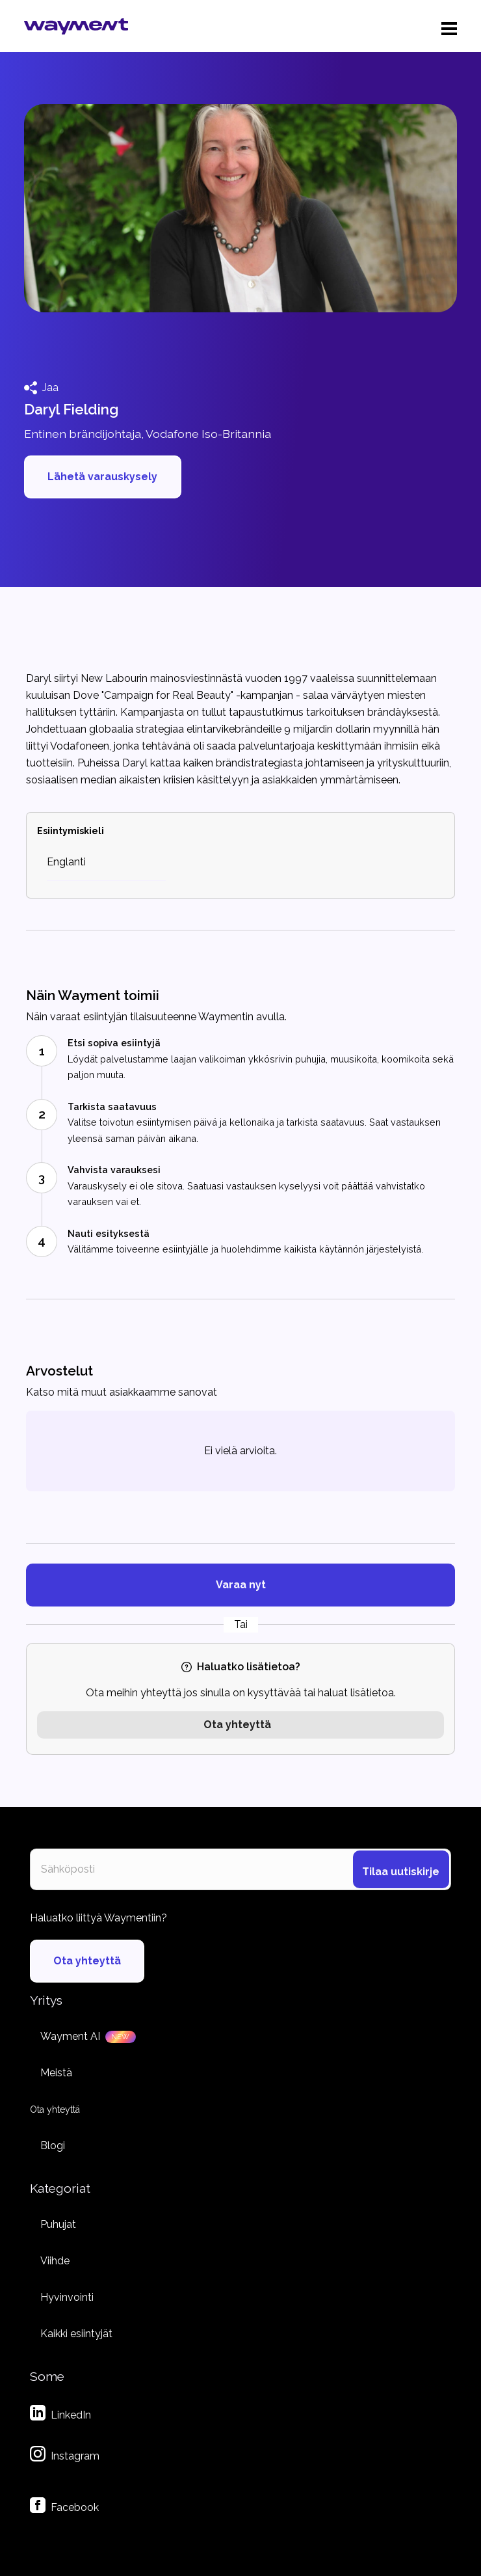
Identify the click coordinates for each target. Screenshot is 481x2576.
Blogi (52, 2145)
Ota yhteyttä (237, 1724)
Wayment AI (70, 2036)
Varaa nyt (241, 1585)
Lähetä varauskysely (102, 476)
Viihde (55, 2261)
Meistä (56, 2073)
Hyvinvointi (67, 2297)
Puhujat (58, 2224)
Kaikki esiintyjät (76, 2333)
